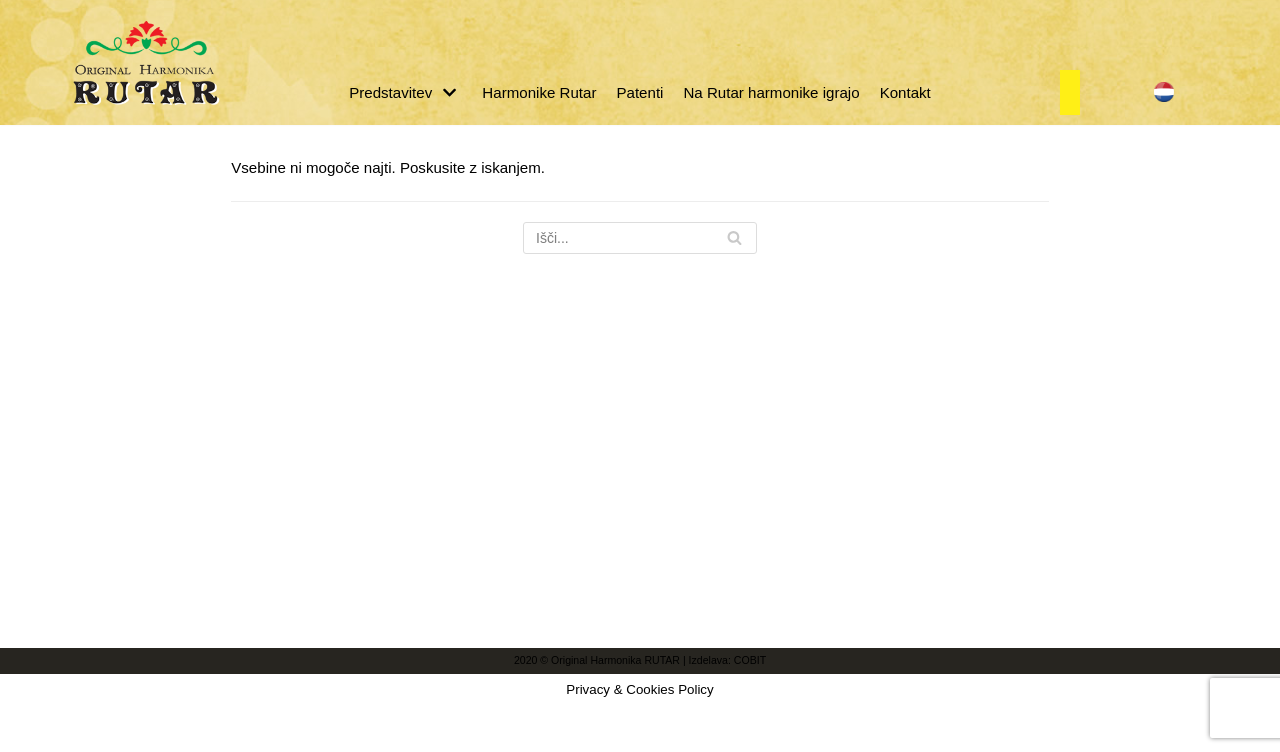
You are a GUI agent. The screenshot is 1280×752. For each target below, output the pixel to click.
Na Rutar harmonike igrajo (770, 92)
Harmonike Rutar (539, 92)
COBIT (749, 739)
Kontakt (903, 92)
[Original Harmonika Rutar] (145, 62)
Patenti (640, 92)
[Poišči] (640, 238)
